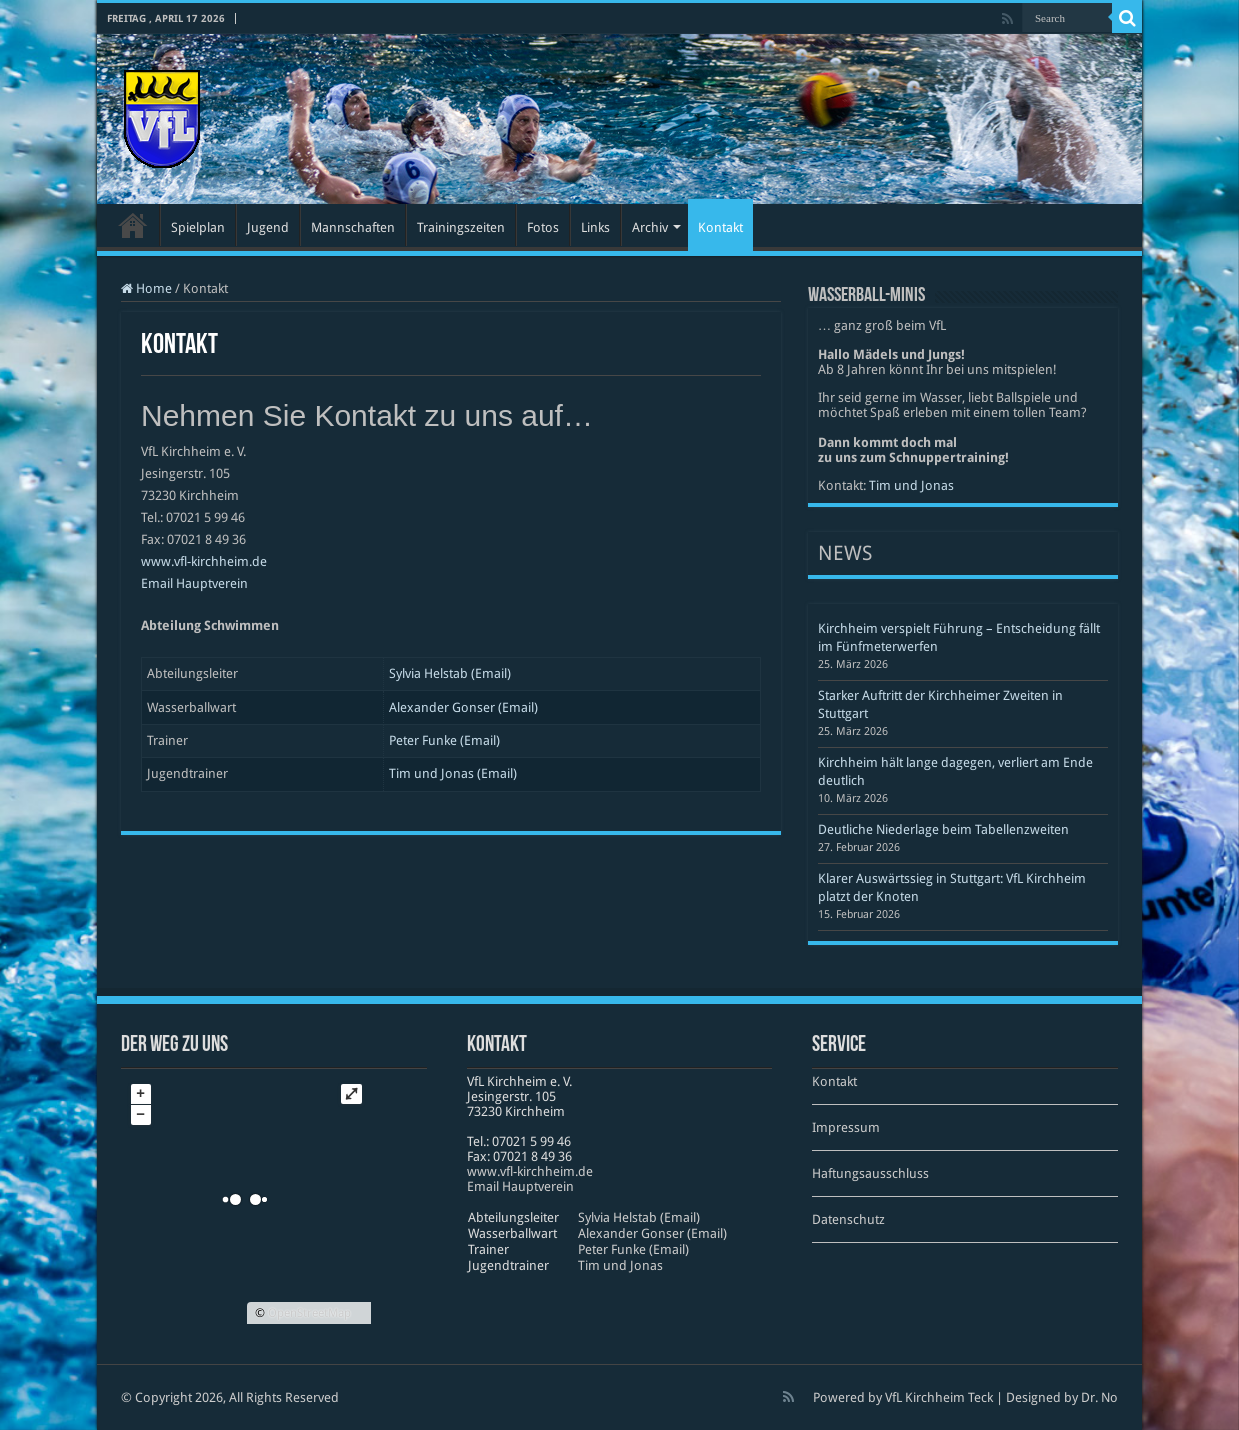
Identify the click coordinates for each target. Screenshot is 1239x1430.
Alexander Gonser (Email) (463, 707)
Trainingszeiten (461, 227)
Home (146, 288)
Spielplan (198, 227)
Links (595, 227)
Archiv (650, 227)
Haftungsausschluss (870, 1173)
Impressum (846, 1127)
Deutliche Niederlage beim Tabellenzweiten (943, 829)
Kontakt (720, 227)
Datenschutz (848, 1219)
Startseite (133, 225)
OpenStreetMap (309, 1313)
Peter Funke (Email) (444, 740)
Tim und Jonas (911, 485)
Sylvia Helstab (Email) (450, 673)
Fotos (543, 227)
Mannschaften (353, 227)
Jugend (268, 227)
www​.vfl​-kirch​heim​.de (530, 1171)
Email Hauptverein (194, 583)
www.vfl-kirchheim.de (204, 561)
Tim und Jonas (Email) (453, 773)
